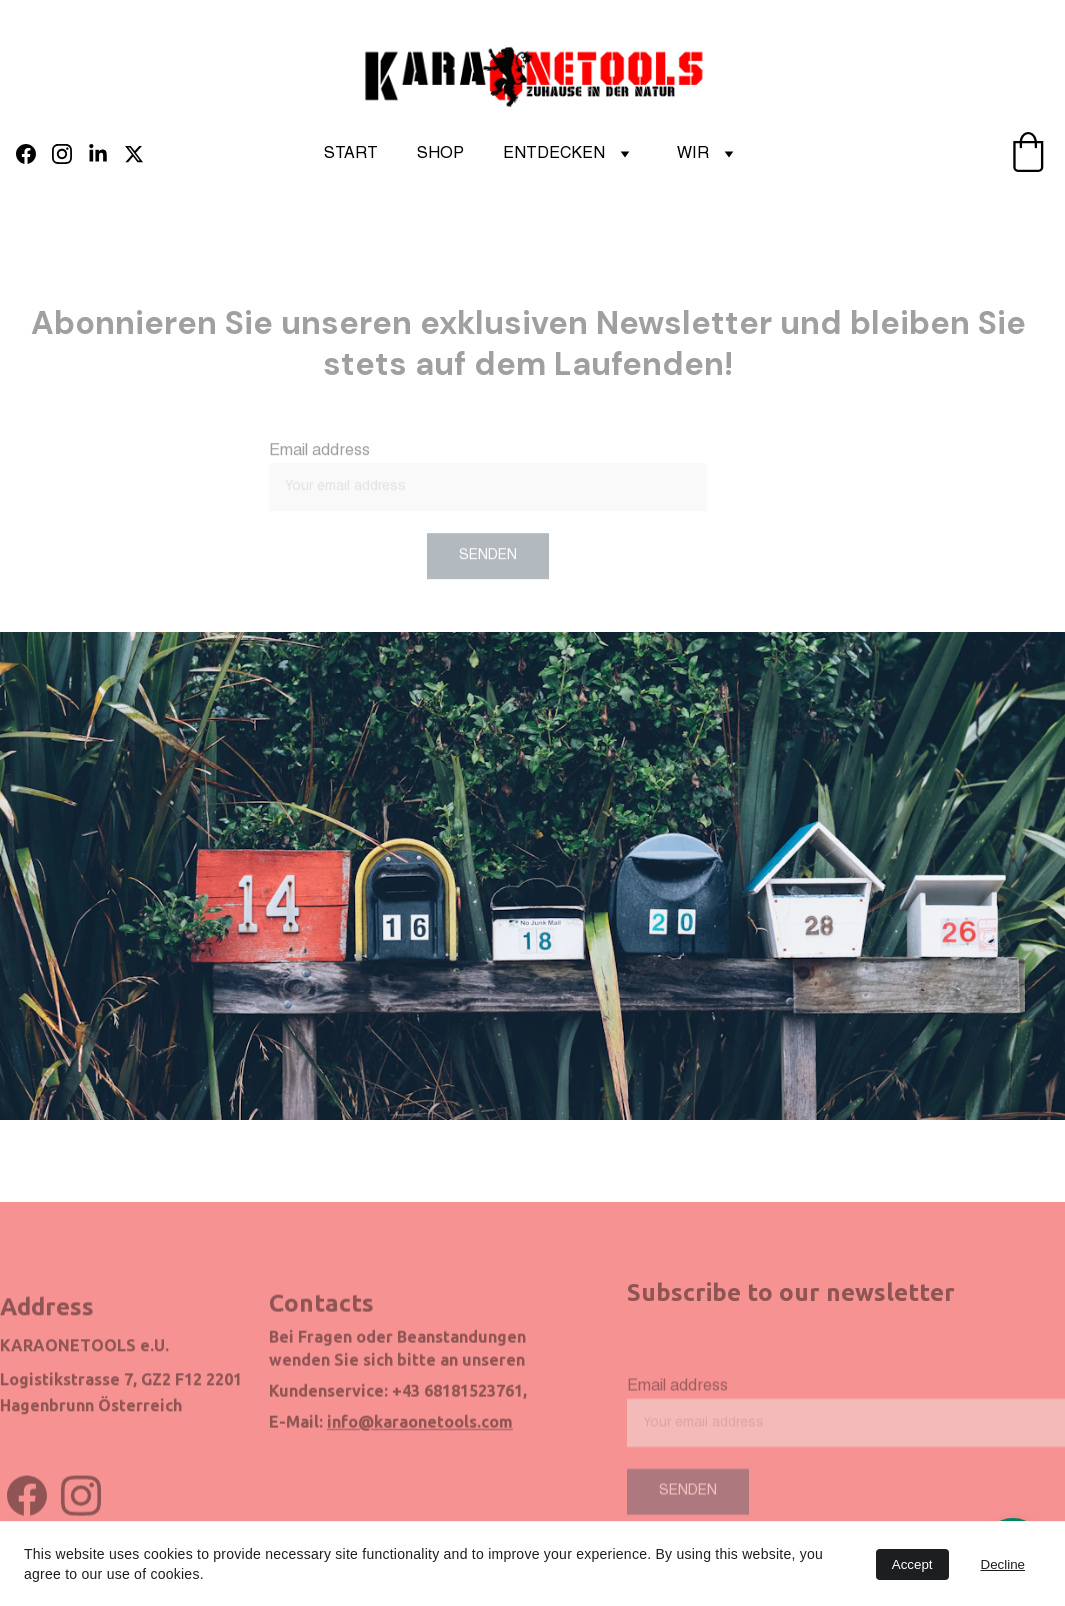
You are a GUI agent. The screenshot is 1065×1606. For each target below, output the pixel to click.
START (351, 154)
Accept (912, 1564)
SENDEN (488, 566)
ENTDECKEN (554, 154)
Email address (319, 462)
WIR (693, 154)
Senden (688, 1504)
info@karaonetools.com (420, 1433)
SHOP (440, 154)
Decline (1003, 1564)
